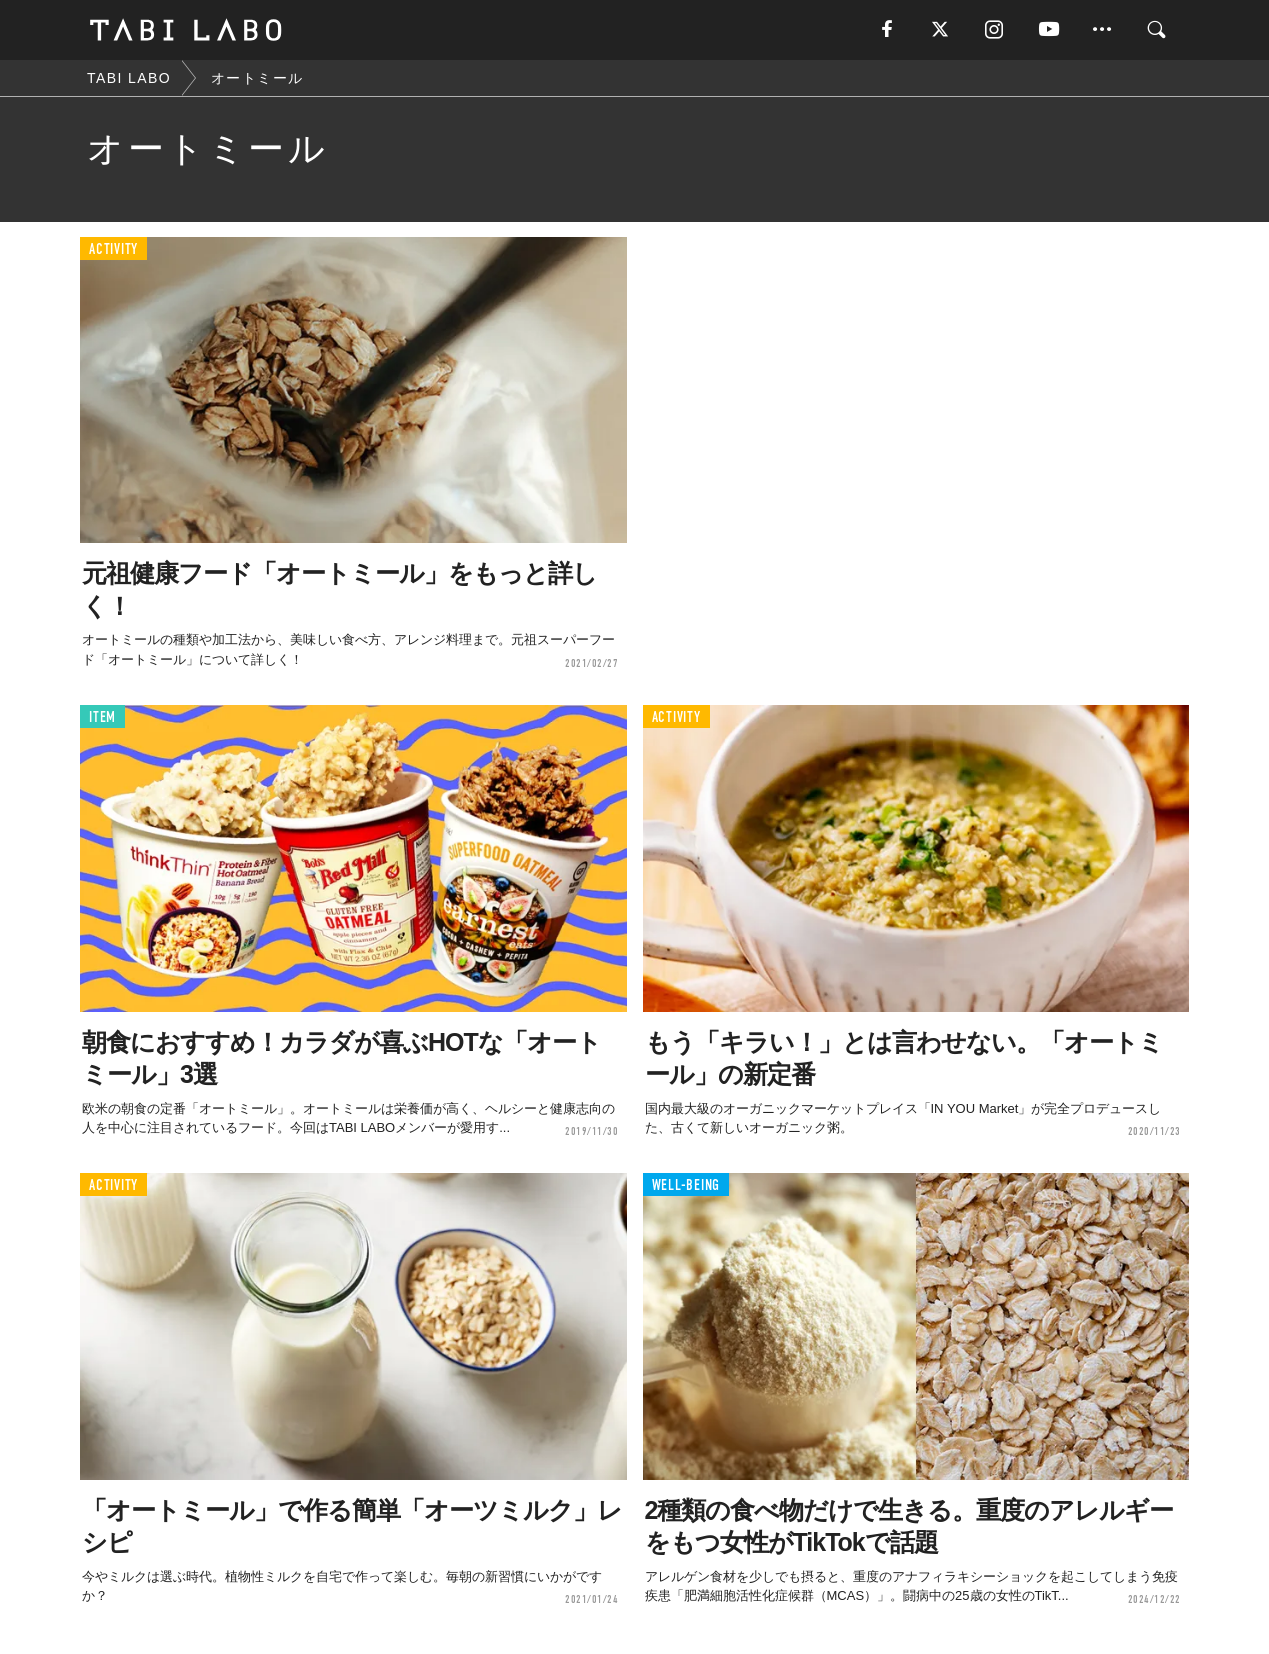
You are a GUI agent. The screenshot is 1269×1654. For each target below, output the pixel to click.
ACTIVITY (113, 249)
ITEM (102, 717)
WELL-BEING (686, 1185)
